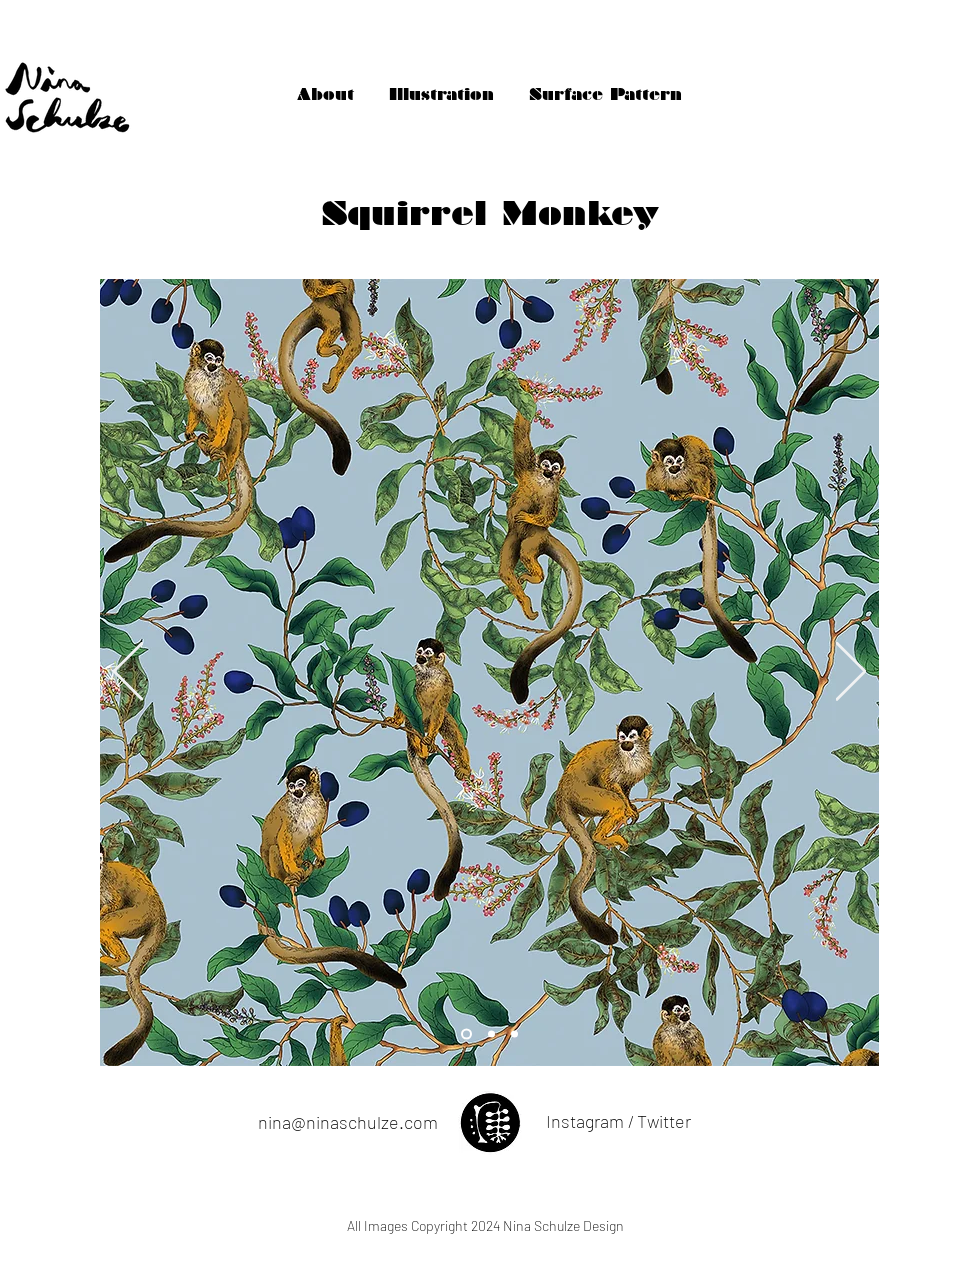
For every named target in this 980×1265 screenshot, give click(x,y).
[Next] (851, 673)
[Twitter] (663, 1122)
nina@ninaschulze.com (348, 1122)
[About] (325, 94)
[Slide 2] (514, 1034)
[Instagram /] (589, 1122)
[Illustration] (441, 94)
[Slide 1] (491, 1034)
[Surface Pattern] (605, 94)
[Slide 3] (466, 1034)
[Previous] (128, 673)
